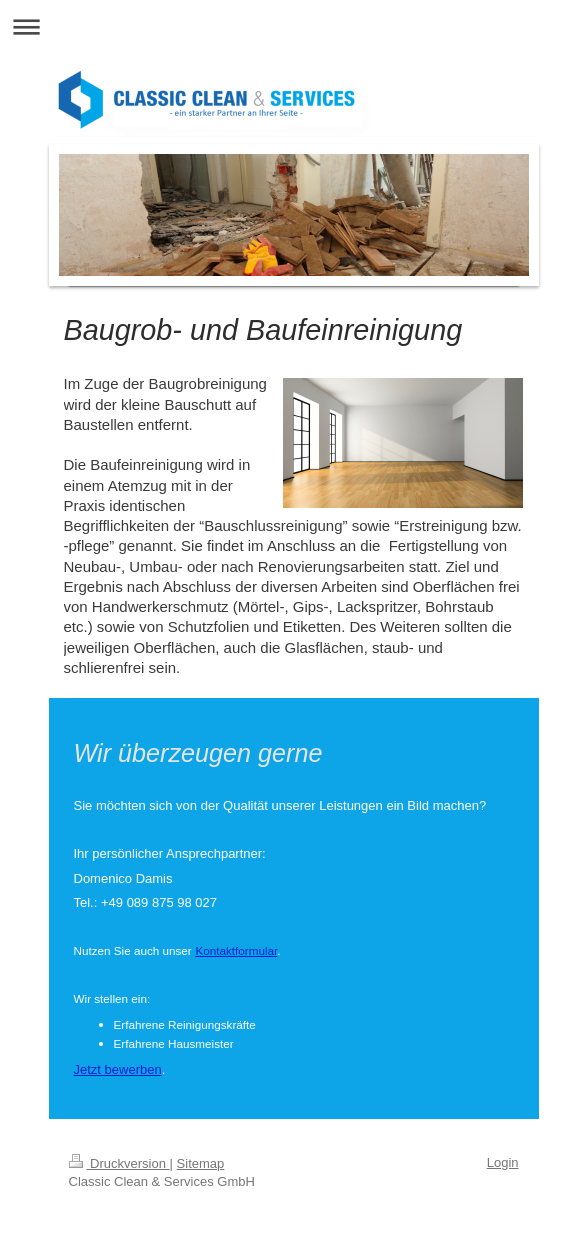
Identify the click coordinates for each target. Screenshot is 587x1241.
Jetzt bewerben (118, 1069)
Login (503, 1162)
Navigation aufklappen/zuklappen (293, 26)
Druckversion (119, 1163)
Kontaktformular (236, 950)
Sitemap (201, 1163)
